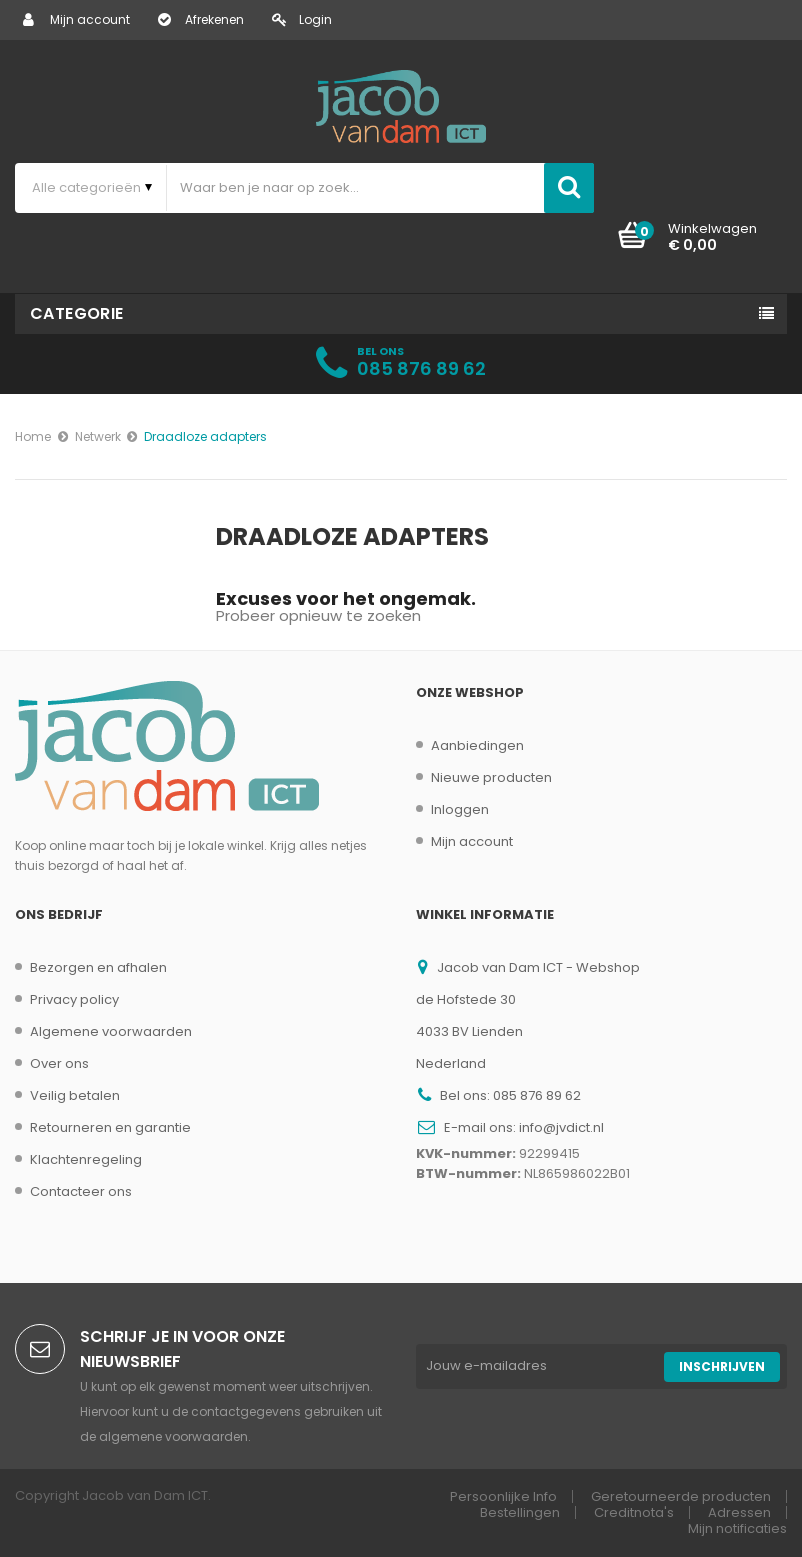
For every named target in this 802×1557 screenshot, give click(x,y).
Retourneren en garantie (110, 1127)
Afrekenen (201, 19)
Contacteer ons (81, 1191)
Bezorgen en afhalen (98, 967)
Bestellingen (520, 1512)
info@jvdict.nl (561, 1127)
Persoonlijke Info (503, 1496)
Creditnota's (634, 1512)
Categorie (77, 313)
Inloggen (460, 809)
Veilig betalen (75, 1095)
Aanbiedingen (477, 745)
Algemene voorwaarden (111, 1031)
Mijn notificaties (737, 1528)
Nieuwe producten (491, 777)
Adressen (739, 1512)
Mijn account (76, 19)
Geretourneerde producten (681, 1496)
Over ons (59, 1063)
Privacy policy (74, 999)
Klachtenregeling (86, 1159)
